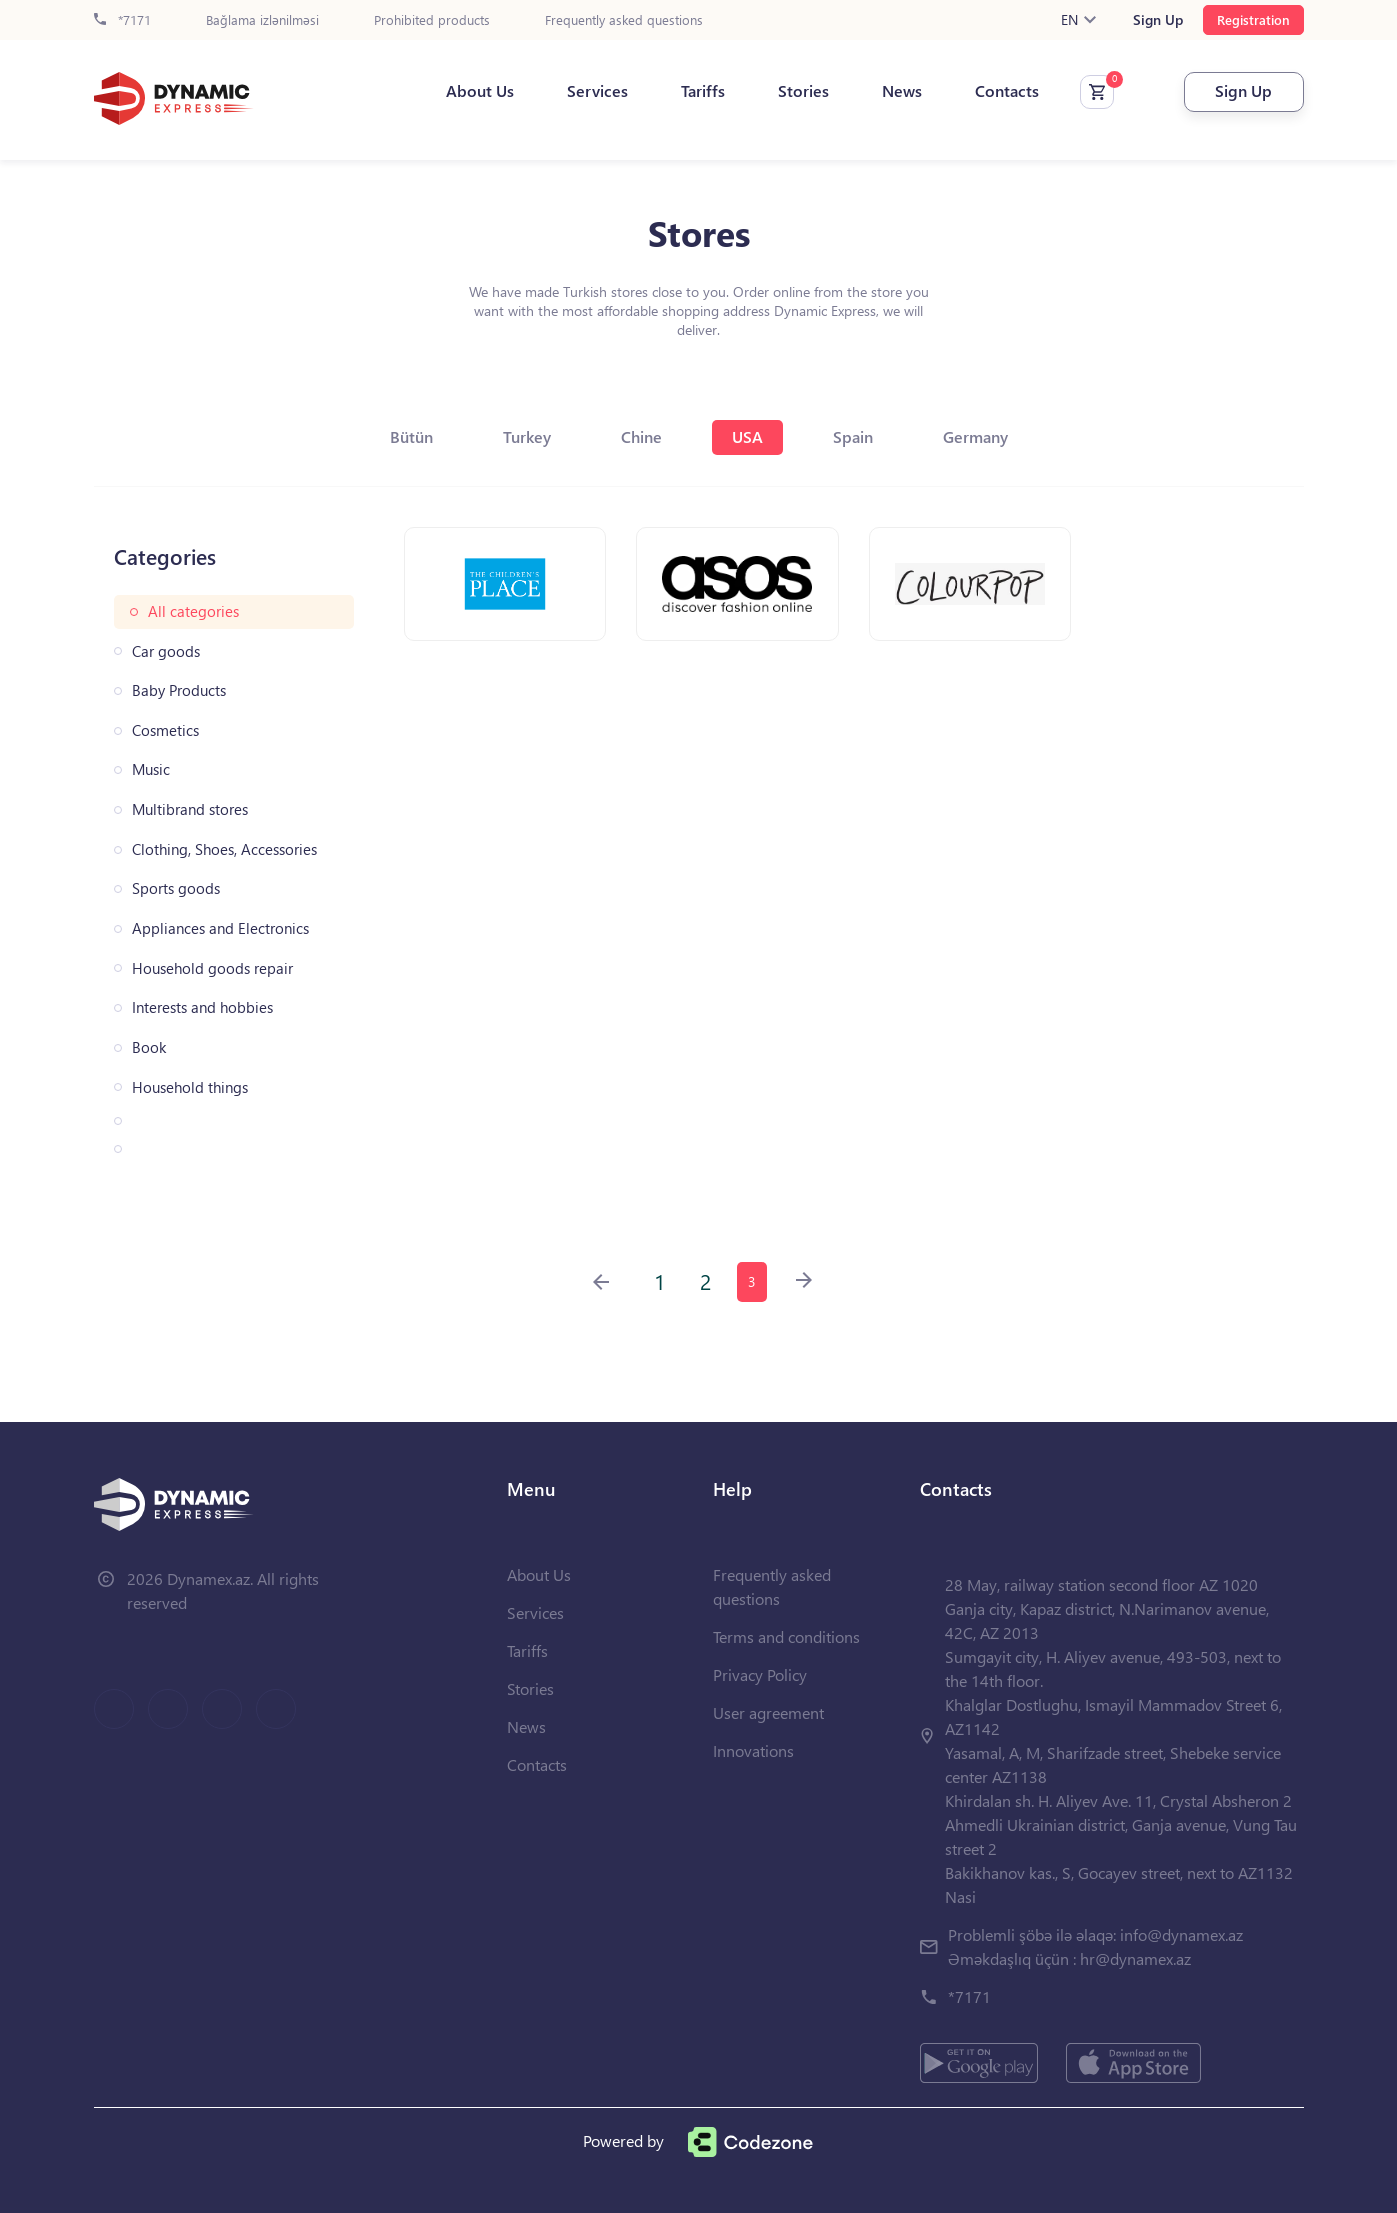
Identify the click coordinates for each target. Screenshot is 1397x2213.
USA (747, 436)
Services (597, 91)
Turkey (527, 436)
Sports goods (176, 888)
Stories (803, 91)
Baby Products (179, 690)
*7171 (122, 20)
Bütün (411, 436)
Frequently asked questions (624, 20)
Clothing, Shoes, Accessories (224, 849)
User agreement (768, 1712)
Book (149, 1047)
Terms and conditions (786, 1636)
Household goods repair (212, 968)
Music (151, 769)
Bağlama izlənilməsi (262, 20)
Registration (1253, 19)
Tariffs (703, 91)
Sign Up (1158, 20)
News (902, 91)
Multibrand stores (190, 809)
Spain (853, 436)
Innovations (753, 1750)
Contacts (1007, 91)
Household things (190, 1087)
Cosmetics (165, 730)
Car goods (166, 651)
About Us (480, 91)
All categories (193, 611)
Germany (975, 436)
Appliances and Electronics (220, 928)
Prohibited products (432, 20)
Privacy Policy (760, 1674)
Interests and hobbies (202, 1007)
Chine (641, 436)
